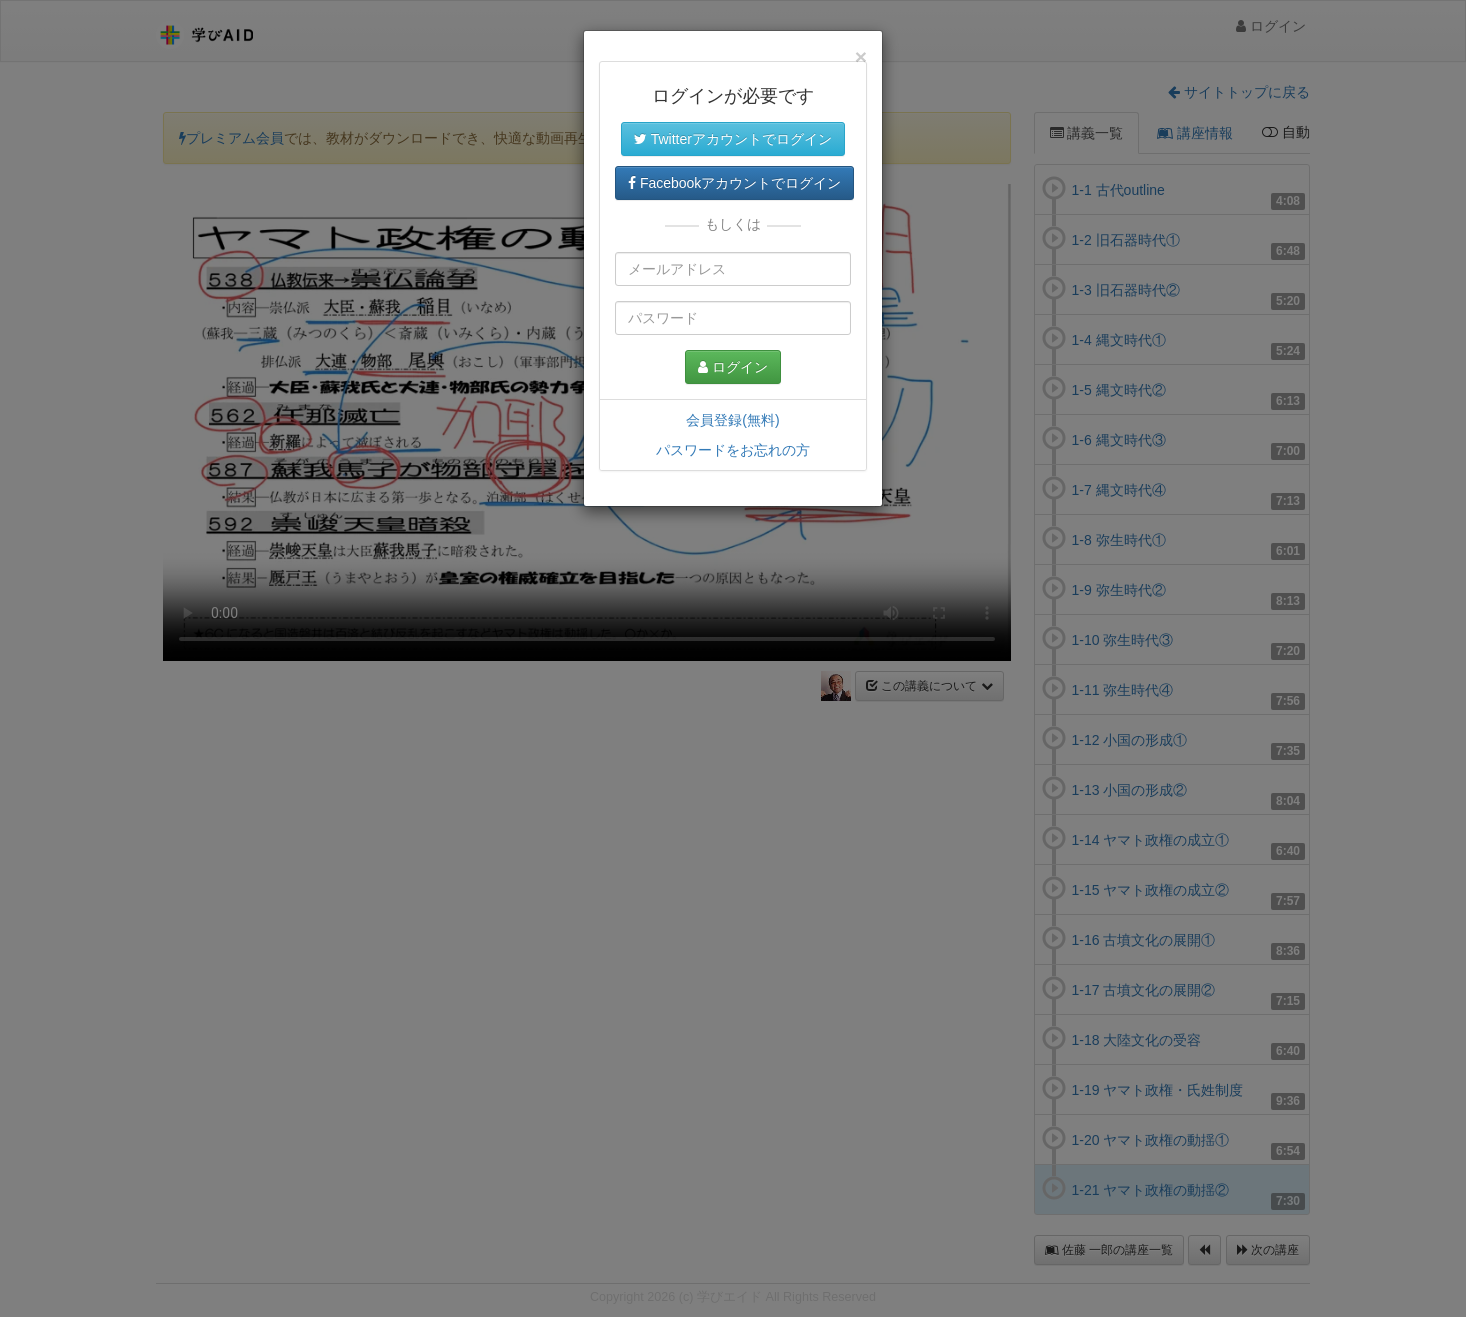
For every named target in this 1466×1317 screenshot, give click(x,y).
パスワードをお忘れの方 (733, 450)
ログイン (733, 367)
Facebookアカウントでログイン (734, 183)
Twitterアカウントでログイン (733, 139)
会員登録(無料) (732, 420)
